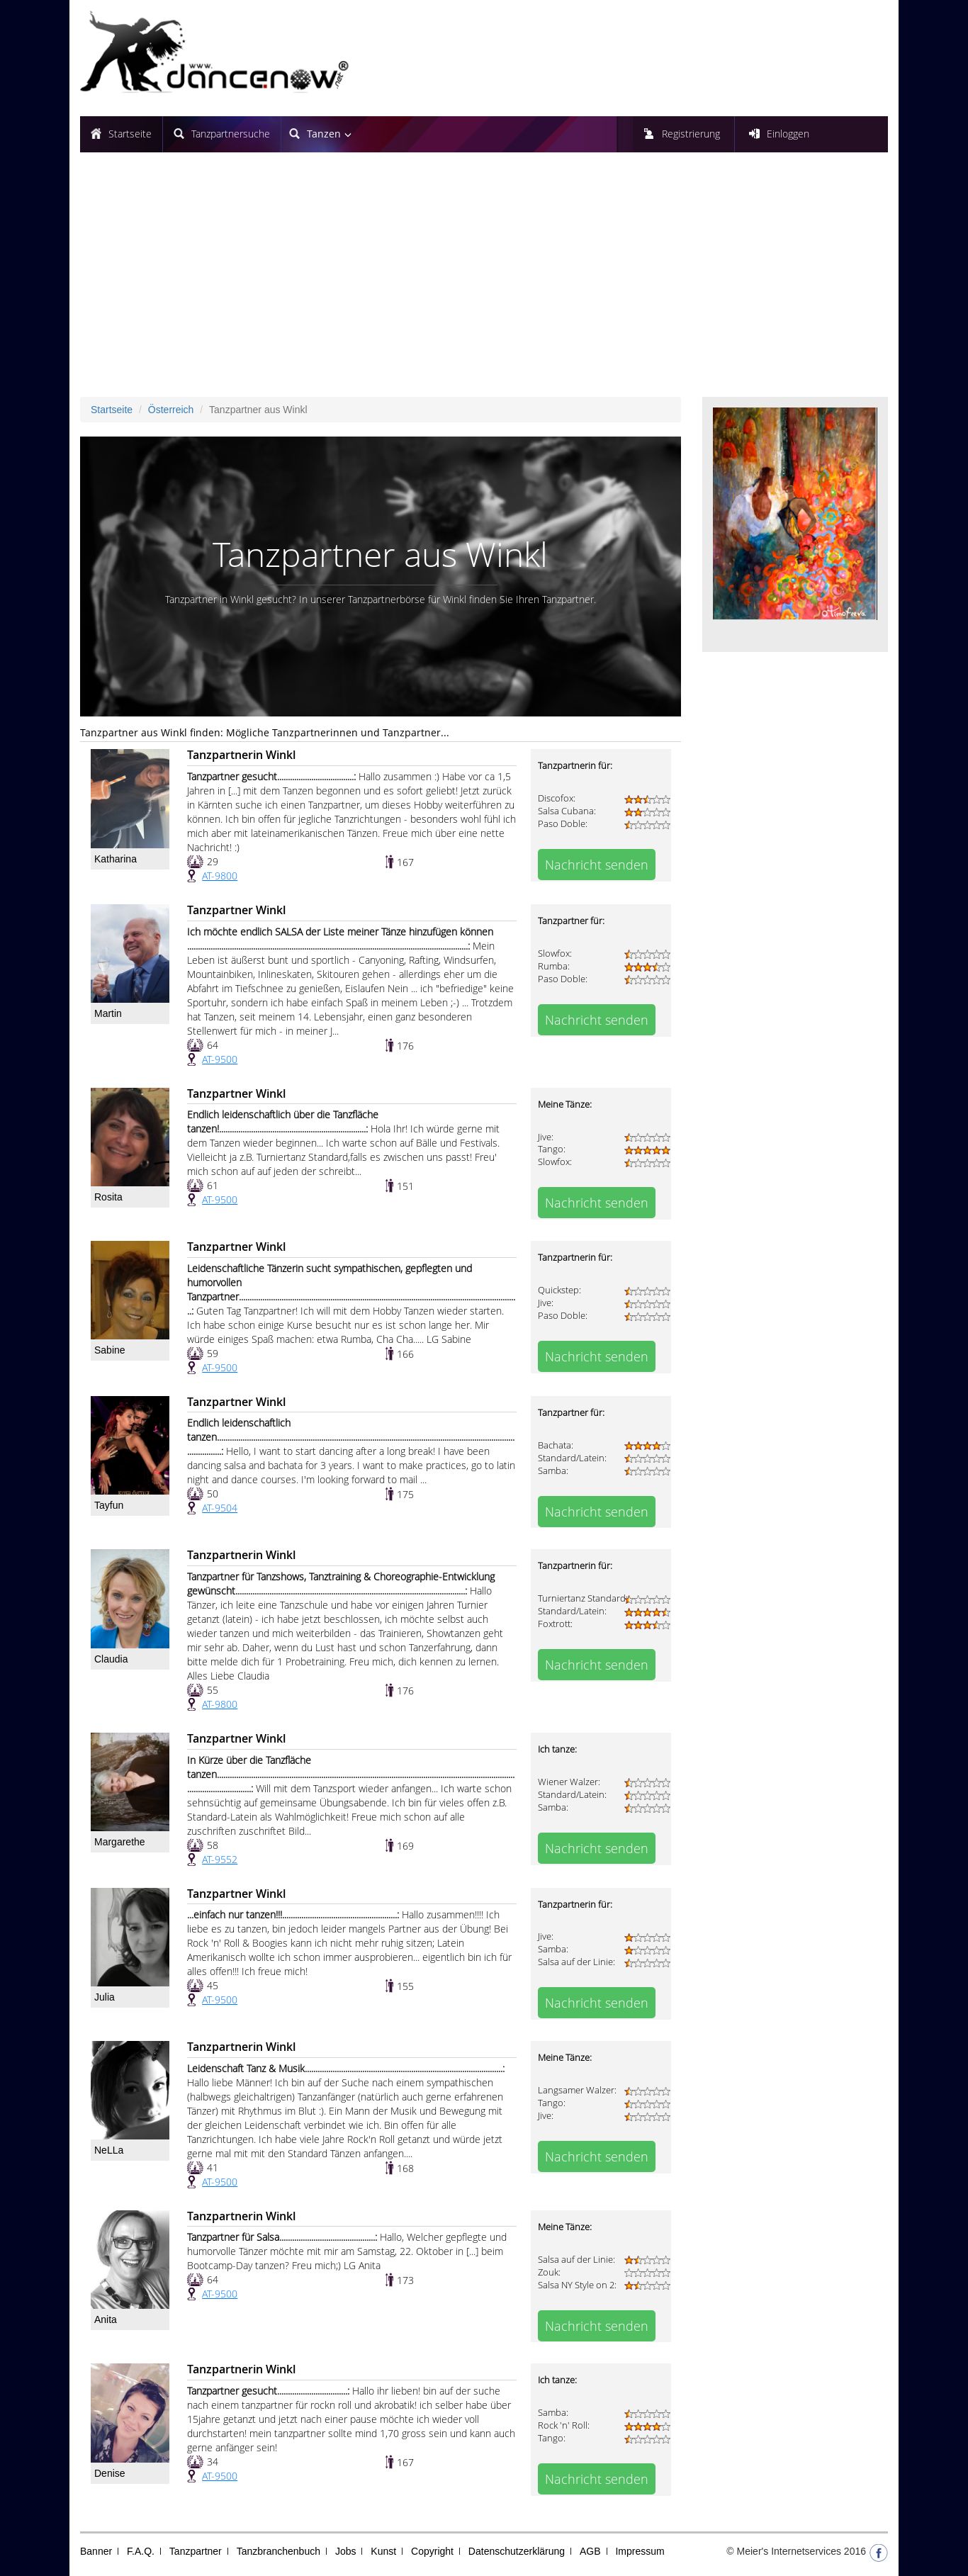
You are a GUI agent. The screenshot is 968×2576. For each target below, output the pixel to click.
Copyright (432, 2551)
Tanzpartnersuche (230, 133)
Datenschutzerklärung (516, 2551)
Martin (108, 1013)
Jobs (345, 2551)
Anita (105, 2319)
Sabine (109, 1350)
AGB (590, 2551)
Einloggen (788, 133)
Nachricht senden (596, 864)
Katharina (115, 859)
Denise (109, 2473)
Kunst (383, 2551)
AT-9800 (219, 875)
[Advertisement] (484, 280)
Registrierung (691, 133)
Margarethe (119, 1841)
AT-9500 (219, 1059)
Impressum (639, 2551)
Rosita (108, 1197)
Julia (104, 1997)
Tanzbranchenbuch (278, 2551)
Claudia (111, 1659)
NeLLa (108, 2150)
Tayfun (108, 1505)
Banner (96, 2551)
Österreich (171, 409)
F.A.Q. (140, 2551)
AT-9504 (219, 1507)
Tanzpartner (195, 2551)
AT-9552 (219, 1859)
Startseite (130, 133)
